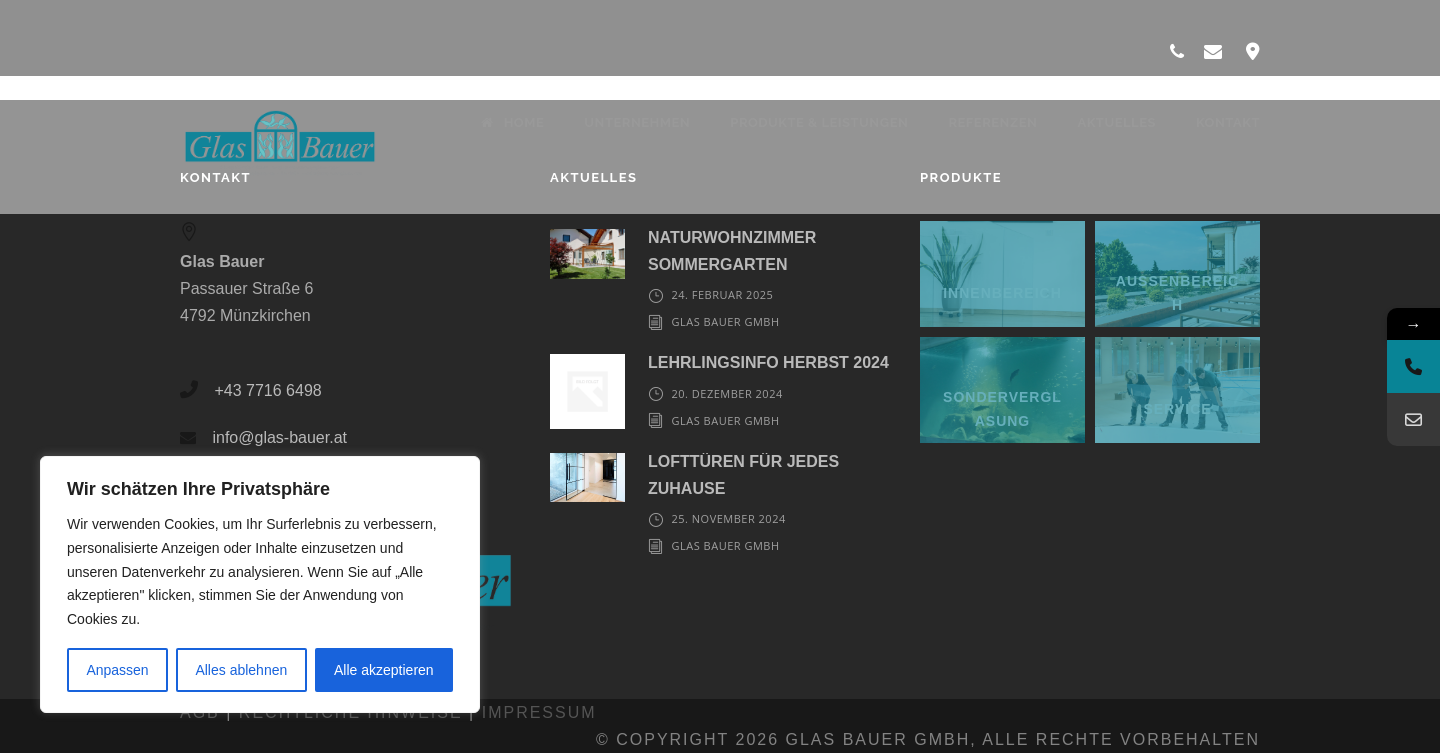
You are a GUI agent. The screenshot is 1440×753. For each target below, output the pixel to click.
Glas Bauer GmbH (725, 321)
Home (512, 122)
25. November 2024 (728, 518)
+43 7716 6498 (267, 390)
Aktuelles (1116, 122)
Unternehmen (637, 122)
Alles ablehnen (241, 670)
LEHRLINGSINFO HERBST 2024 (768, 362)
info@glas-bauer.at (279, 437)
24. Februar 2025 (722, 294)
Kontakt (1228, 122)
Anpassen (117, 670)
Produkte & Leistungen (819, 122)
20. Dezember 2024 (726, 393)
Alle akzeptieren (384, 670)
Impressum (539, 712)
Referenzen (992, 122)
